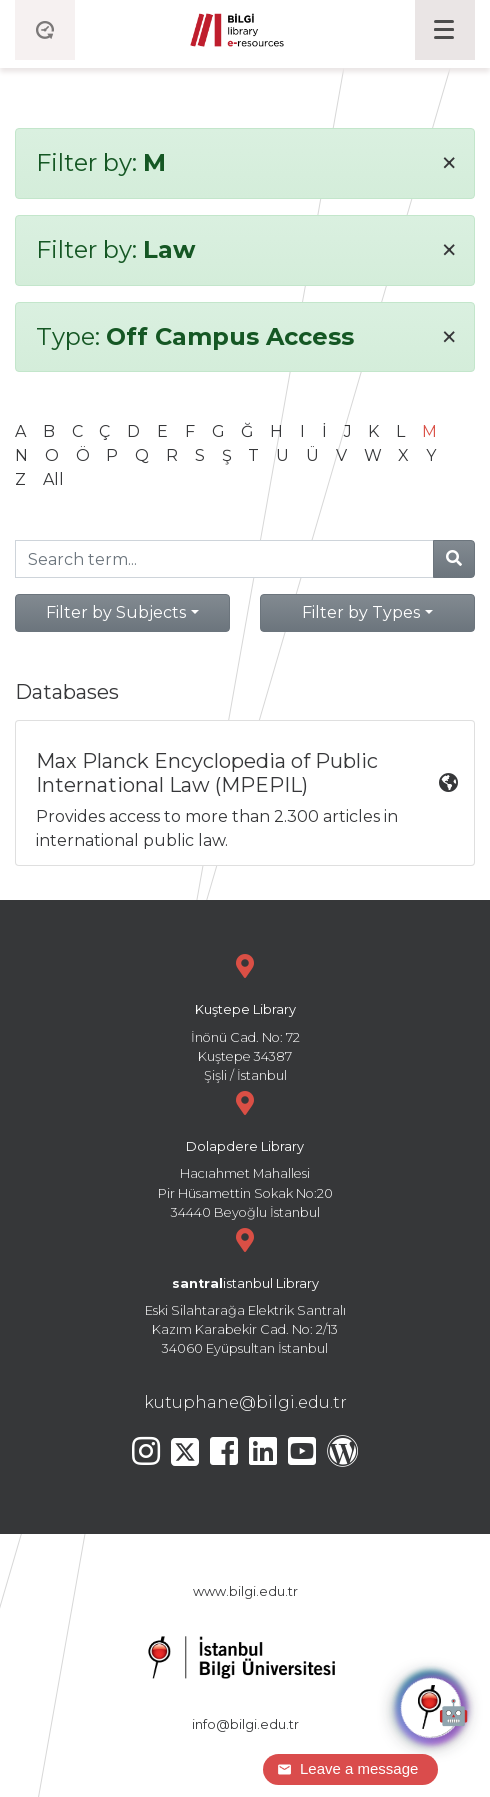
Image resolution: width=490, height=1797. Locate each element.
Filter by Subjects (116, 612)
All (53, 479)
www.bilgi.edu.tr (245, 1591)
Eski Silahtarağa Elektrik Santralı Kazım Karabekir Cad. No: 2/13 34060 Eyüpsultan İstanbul (245, 1289)
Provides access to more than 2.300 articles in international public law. (247, 799)
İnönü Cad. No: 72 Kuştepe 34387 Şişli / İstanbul (245, 1015)
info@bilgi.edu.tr (245, 1724)
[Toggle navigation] (445, 30)
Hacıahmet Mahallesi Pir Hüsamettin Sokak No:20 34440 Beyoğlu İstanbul (245, 1152)
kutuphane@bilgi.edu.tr (245, 1402)
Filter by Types (361, 612)
